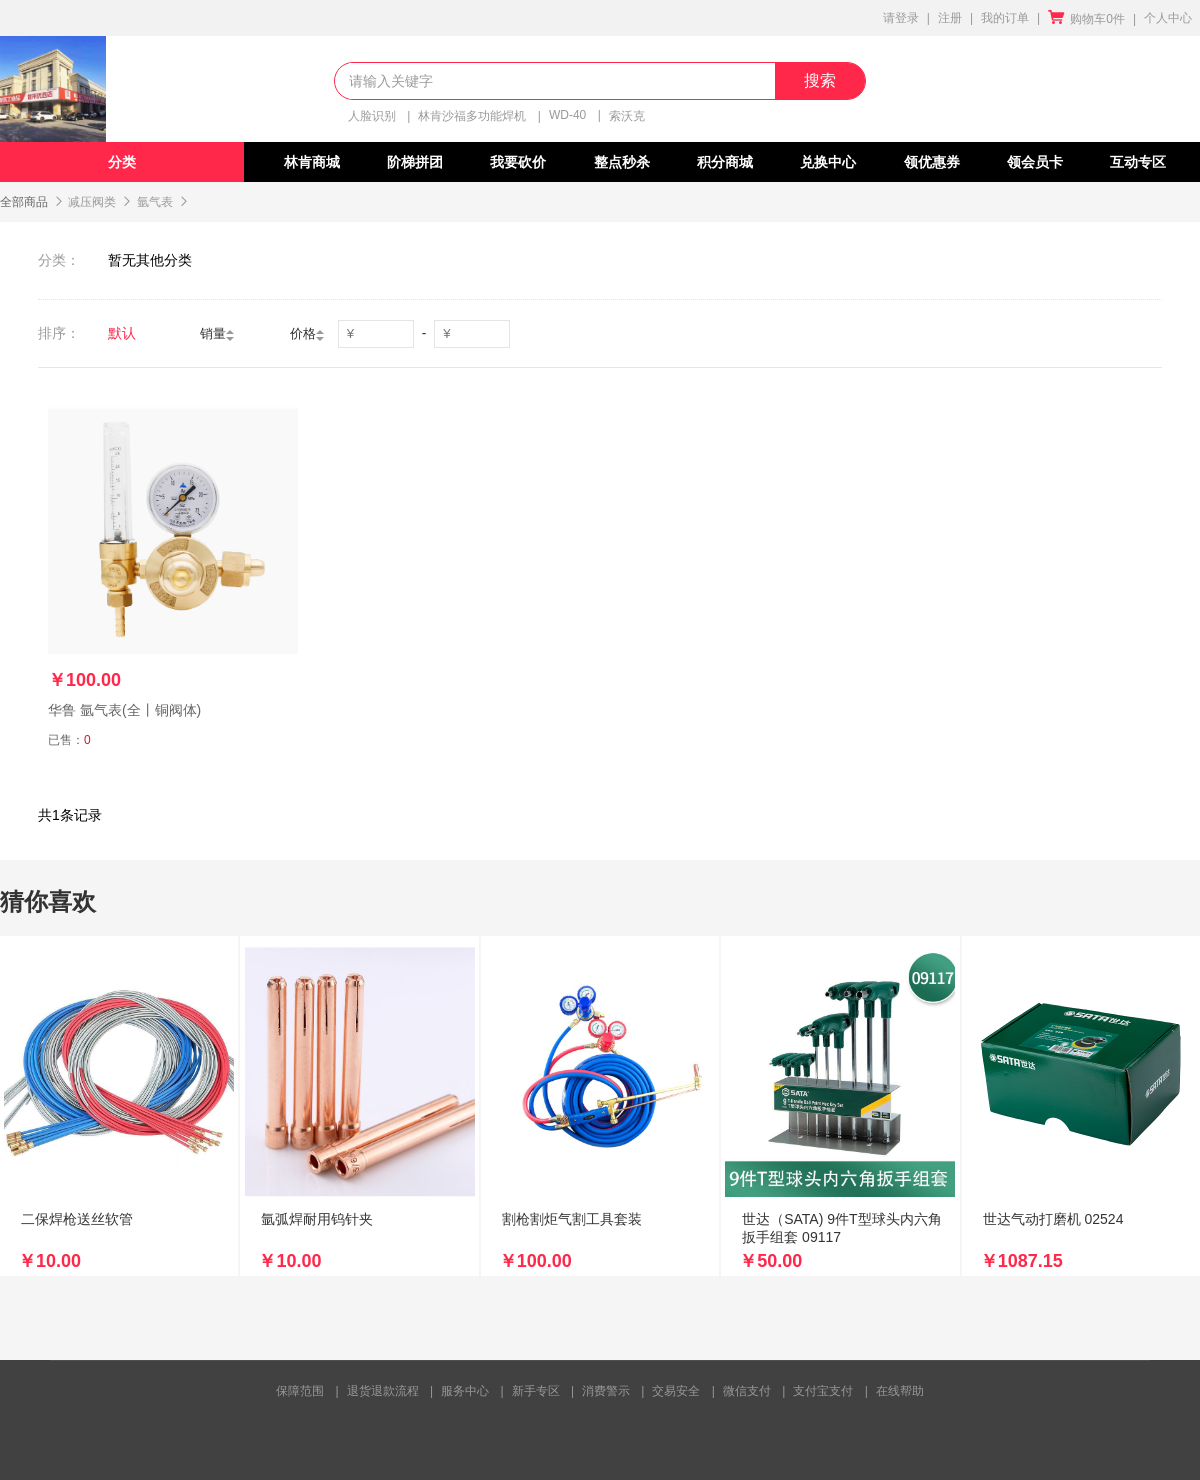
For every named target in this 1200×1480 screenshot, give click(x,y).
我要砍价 (518, 162)
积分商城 (725, 162)
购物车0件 (1086, 19)
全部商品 (24, 202)
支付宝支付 (823, 1391)
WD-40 (567, 115)
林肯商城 (312, 162)
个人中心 (1168, 18)
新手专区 (536, 1391)
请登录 (901, 18)
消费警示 (606, 1391)
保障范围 (300, 1391)
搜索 (820, 80)
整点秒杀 (622, 162)
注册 (950, 18)
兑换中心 (828, 162)
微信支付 (747, 1391)
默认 (122, 333)
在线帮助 (900, 1391)
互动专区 (1138, 162)
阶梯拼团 (415, 162)
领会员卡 (1035, 162)
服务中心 (465, 1391)
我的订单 (1005, 18)
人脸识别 (372, 116)
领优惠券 (932, 162)
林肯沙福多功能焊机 (472, 116)
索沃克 (627, 116)
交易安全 (676, 1391)
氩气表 (155, 202)
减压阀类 (92, 202)
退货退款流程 (383, 1391)
